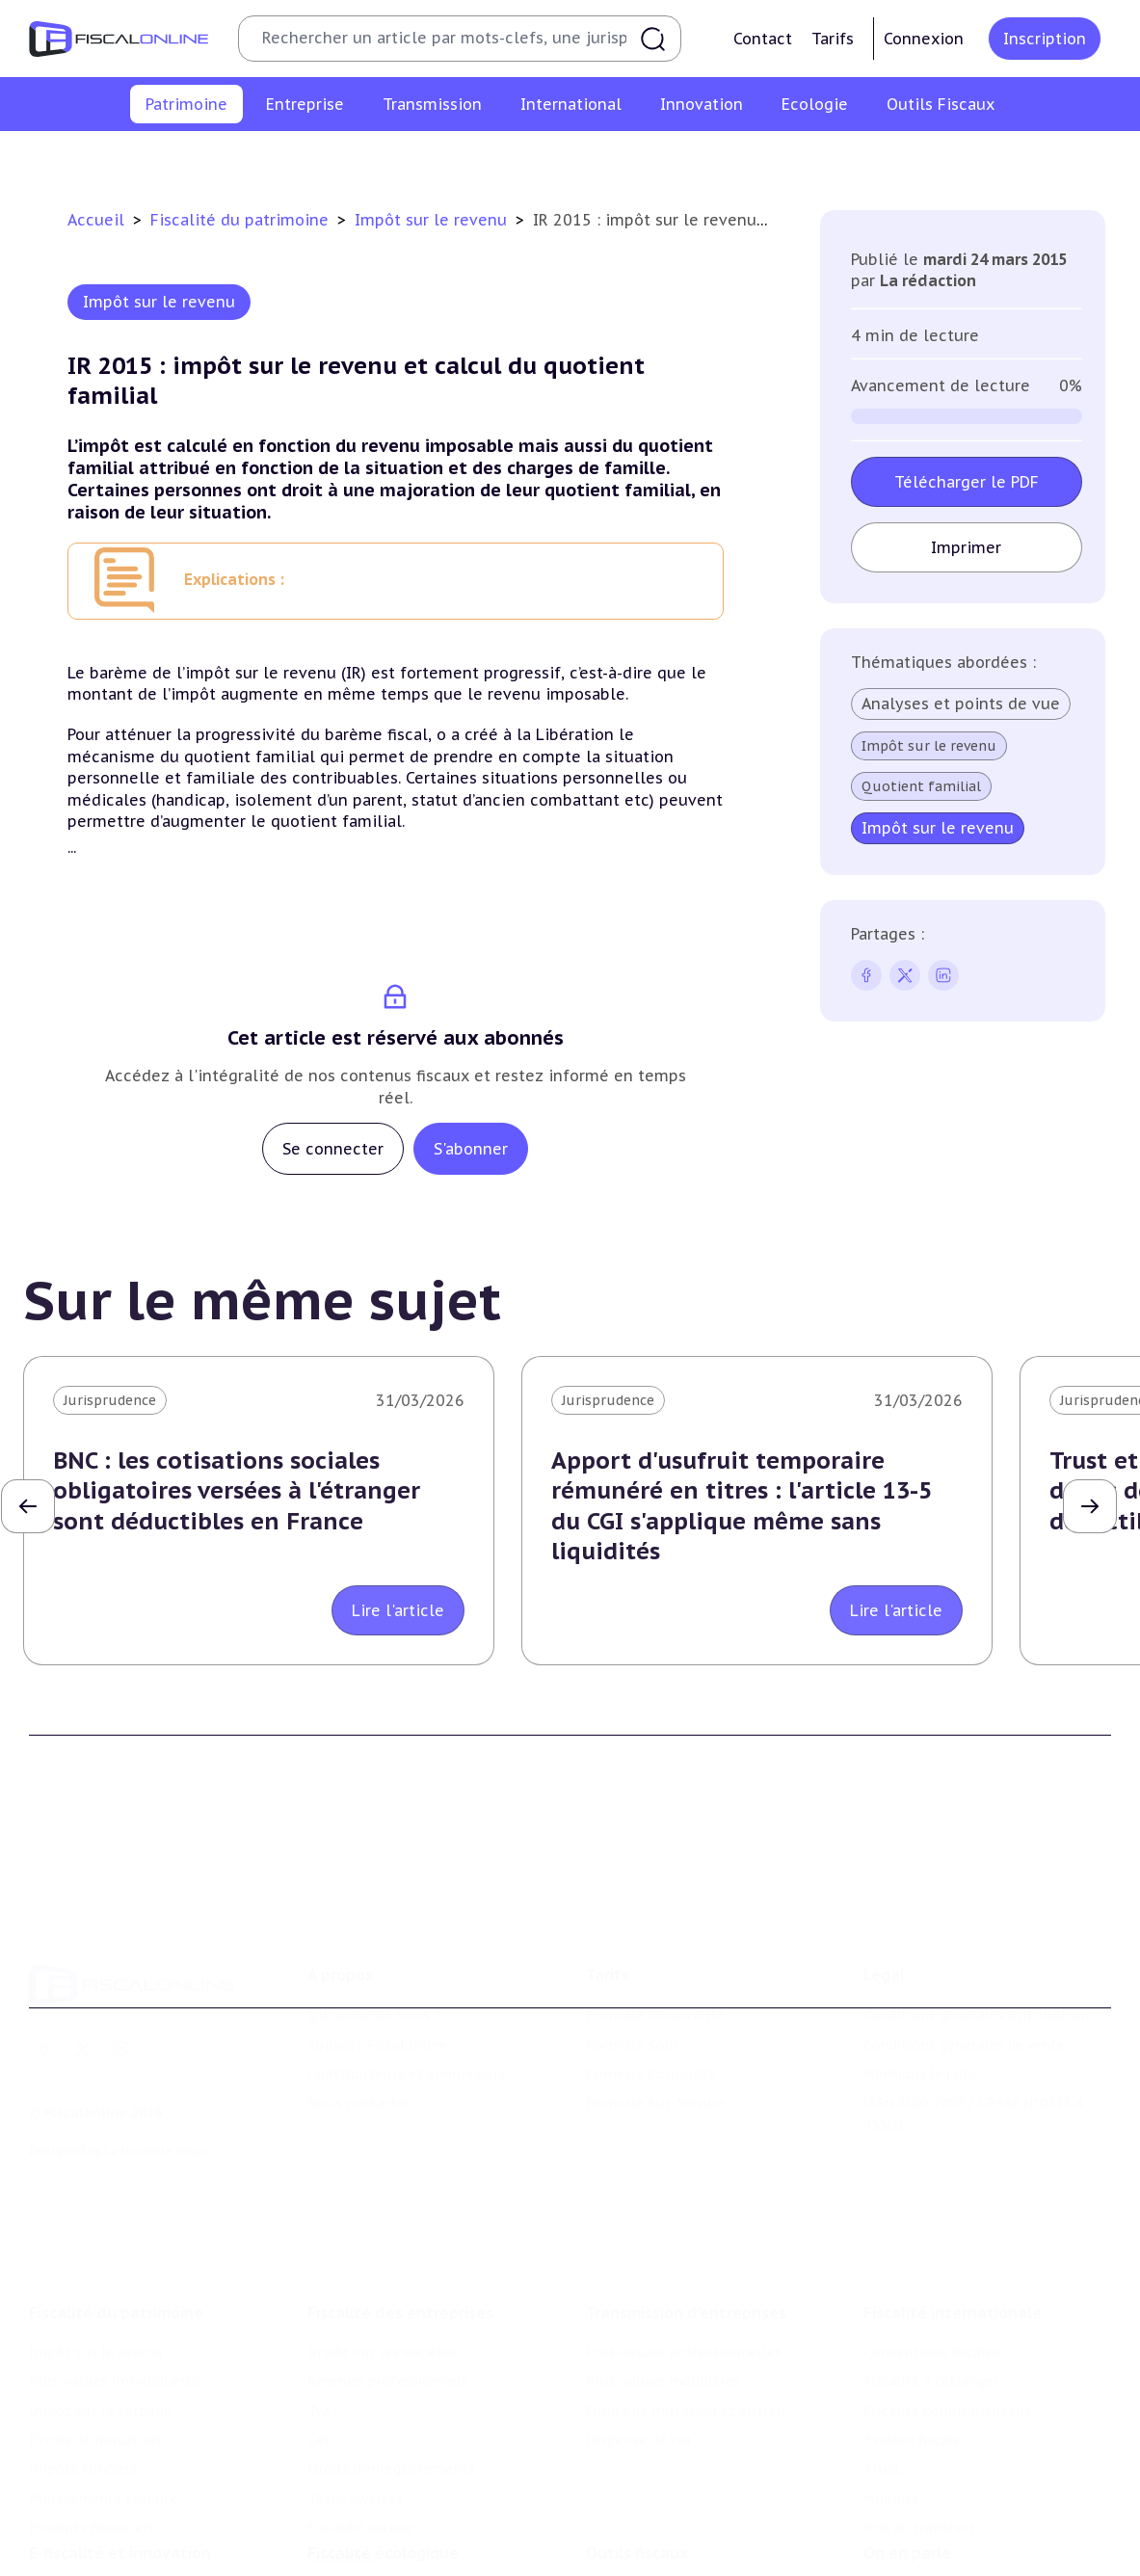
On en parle (907, 2457)
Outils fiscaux (637, 2457)
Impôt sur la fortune (444, 158)
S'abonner (471, 1148)
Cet (319, 2316)
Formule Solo (631, 1954)
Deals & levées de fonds (943, 2526)
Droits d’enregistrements (391, 2346)
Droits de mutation (604, 158)
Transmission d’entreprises (686, 2189)
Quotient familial (920, 786)
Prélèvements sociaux (897, 158)
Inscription (1044, 38)
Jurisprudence (110, 1400)
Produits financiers (1057, 158)
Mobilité (891, 2375)
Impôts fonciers (747, 158)
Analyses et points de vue (960, 703)
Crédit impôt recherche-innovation (145, 2497)
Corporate (341, 2434)
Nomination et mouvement (955, 2497)
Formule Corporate (651, 1984)
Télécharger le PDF (965, 481)
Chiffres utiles (635, 2497)
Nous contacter (359, 2013)
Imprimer (966, 547)
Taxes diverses (355, 2375)
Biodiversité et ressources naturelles (430, 2526)
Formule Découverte (656, 1925)
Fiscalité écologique (383, 2457)
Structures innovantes (104, 2526)
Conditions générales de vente (964, 1954)
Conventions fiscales (931, 2229)
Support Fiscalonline (377, 1954)
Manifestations (914, 2554)
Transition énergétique (384, 2554)
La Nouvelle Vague (157, 2061)
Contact (762, 38)
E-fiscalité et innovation (120, 2457)
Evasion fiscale (912, 2316)
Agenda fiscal (629, 2526)
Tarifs (832, 38)
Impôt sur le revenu (87, 158)
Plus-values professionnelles (684, 2229)
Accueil (95, 219)
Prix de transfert (919, 2404)
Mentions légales (920, 1984)
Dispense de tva (638, 2316)
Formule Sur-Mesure (656, 2013)
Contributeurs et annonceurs (406, 1984)
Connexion (924, 38)
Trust (882, 2346)
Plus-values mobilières (663, 2258)
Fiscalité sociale (360, 2404)
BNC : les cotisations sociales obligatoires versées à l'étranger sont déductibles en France (236, 1490)
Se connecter (333, 1148)
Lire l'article (398, 1610)
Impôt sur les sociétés (382, 2229)
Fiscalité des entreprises (400, 2189)
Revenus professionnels (387, 2258)
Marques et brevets (93, 2554)
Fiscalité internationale (952, 2189)
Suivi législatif (634, 2554)
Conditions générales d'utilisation (976, 1925)
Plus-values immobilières (264, 158)
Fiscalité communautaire (948, 2288)
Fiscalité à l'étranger (931, 2258)
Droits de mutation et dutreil (685, 2288)
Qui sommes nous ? (373, 1925)
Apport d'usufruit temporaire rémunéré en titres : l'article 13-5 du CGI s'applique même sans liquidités (741, 1506)
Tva (318, 2288)
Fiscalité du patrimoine (241, 219)
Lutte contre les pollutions (399, 2497)
